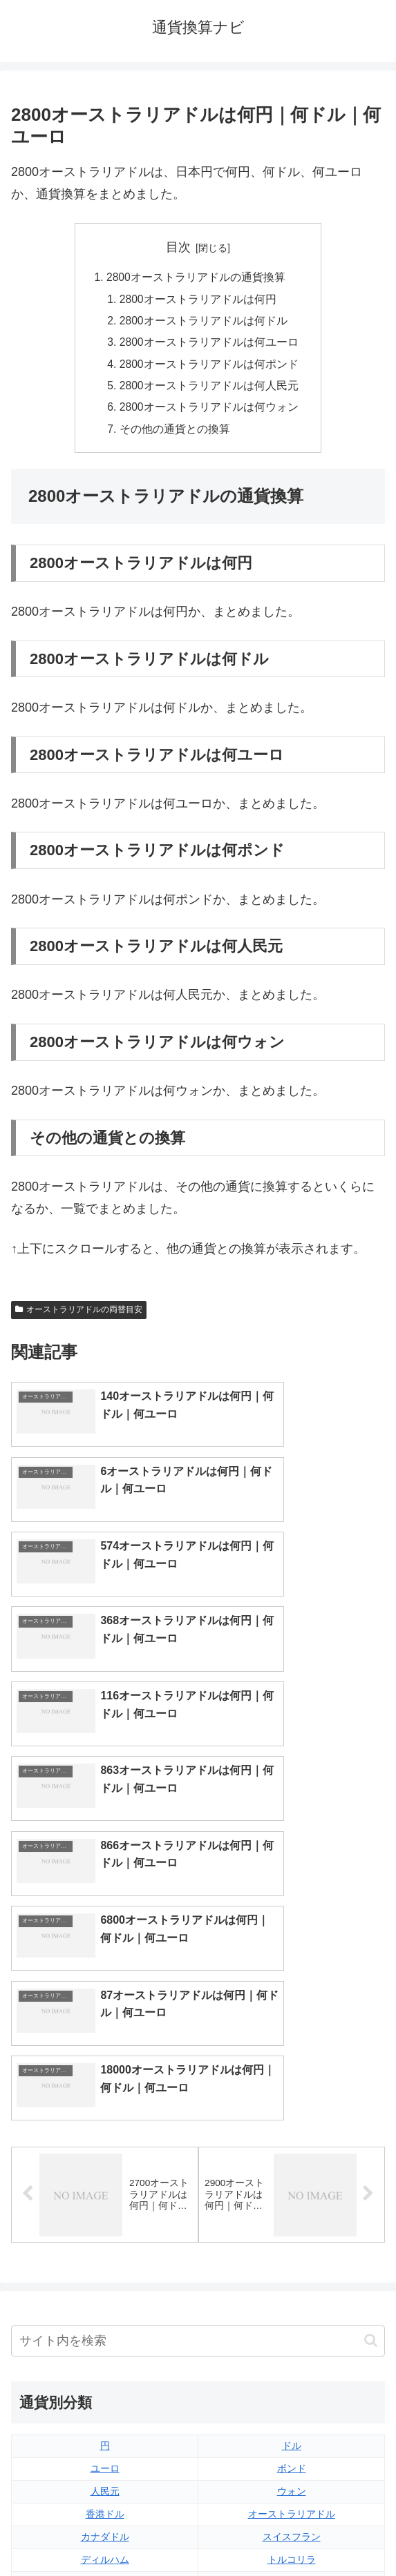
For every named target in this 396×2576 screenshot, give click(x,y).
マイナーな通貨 (292, 2353)
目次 (178, 247)
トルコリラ (291, 2285)
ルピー (291, 2330)
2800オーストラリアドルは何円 (198, 300)
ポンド (291, 2195)
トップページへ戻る (101, 2531)
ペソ (105, 2308)
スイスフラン (292, 2262)
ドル (291, 2172)
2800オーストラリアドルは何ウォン (209, 412)
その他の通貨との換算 (175, 435)
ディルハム (105, 2285)
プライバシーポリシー (294, 2531)
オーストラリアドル (291, 2239)
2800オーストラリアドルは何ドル (204, 323)
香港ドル (105, 2239)
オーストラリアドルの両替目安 (78, 1315)
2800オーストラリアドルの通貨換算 (195, 278)
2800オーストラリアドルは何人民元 (209, 390)
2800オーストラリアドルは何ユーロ (209, 345)
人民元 (105, 2217)
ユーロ (105, 2195)
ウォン (291, 2217)
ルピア (105, 2330)
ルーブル (105, 2353)
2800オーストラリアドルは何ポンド (209, 367)
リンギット (291, 2308)
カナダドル (105, 2262)
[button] (371, 2066)
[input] (198, 2066)
